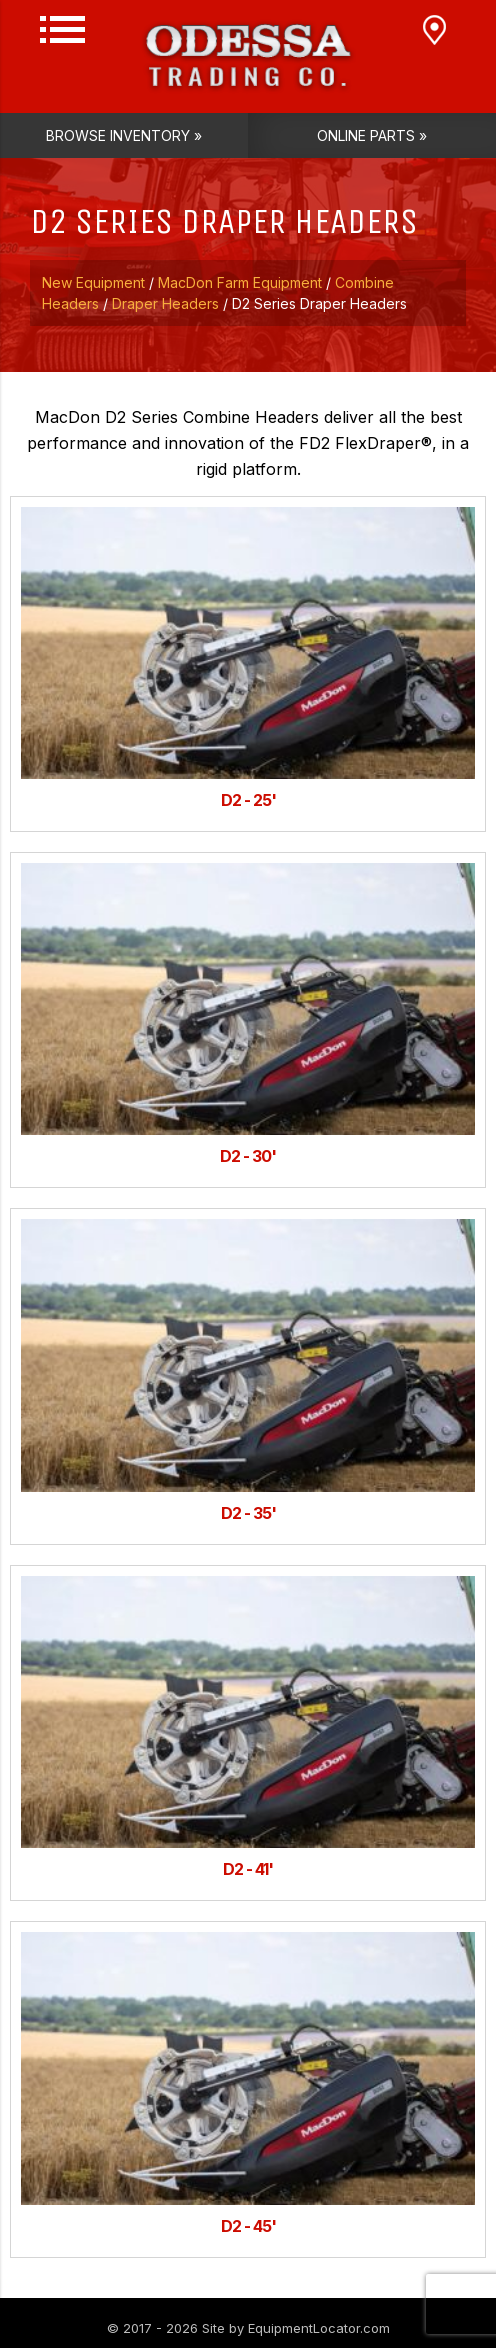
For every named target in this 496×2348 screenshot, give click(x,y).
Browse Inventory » (124, 135)
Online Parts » (372, 135)
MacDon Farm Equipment (240, 282)
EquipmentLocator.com (319, 2328)
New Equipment (93, 282)
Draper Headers (165, 303)
